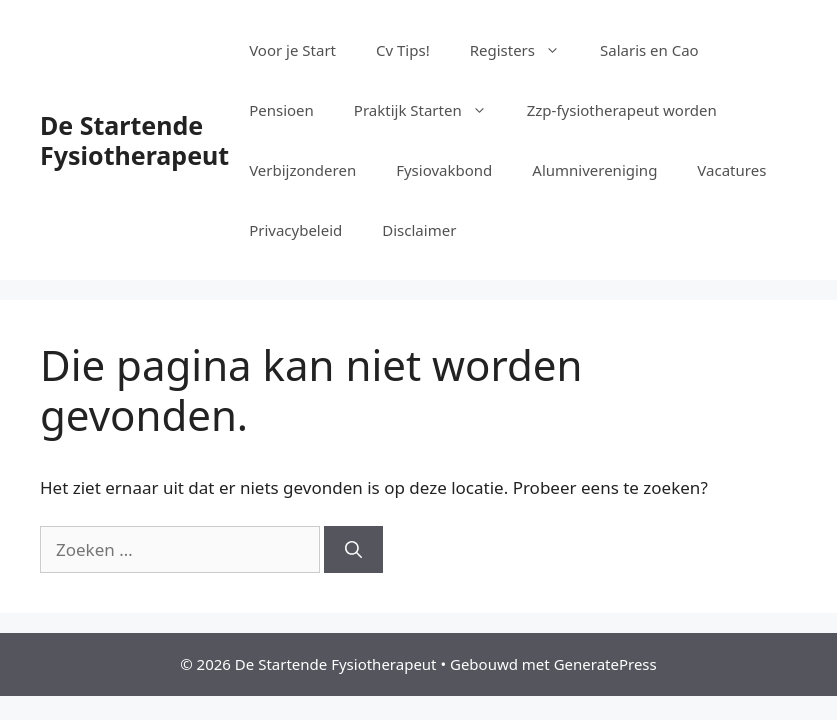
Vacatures (731, 170)
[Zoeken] (353, 550)
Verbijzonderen (302, 170)
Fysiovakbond (444, 170)
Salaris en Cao (649, 50)
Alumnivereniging (594, 170)
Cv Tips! (403, 50)
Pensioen (281, 110)
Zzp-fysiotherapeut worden (622, 110)
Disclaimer (419, 230)
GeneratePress (605, 664)
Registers (525, 50)
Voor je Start (292, 50)
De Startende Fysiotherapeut (134, 140)
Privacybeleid (295, 230)
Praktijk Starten (430, 110)
